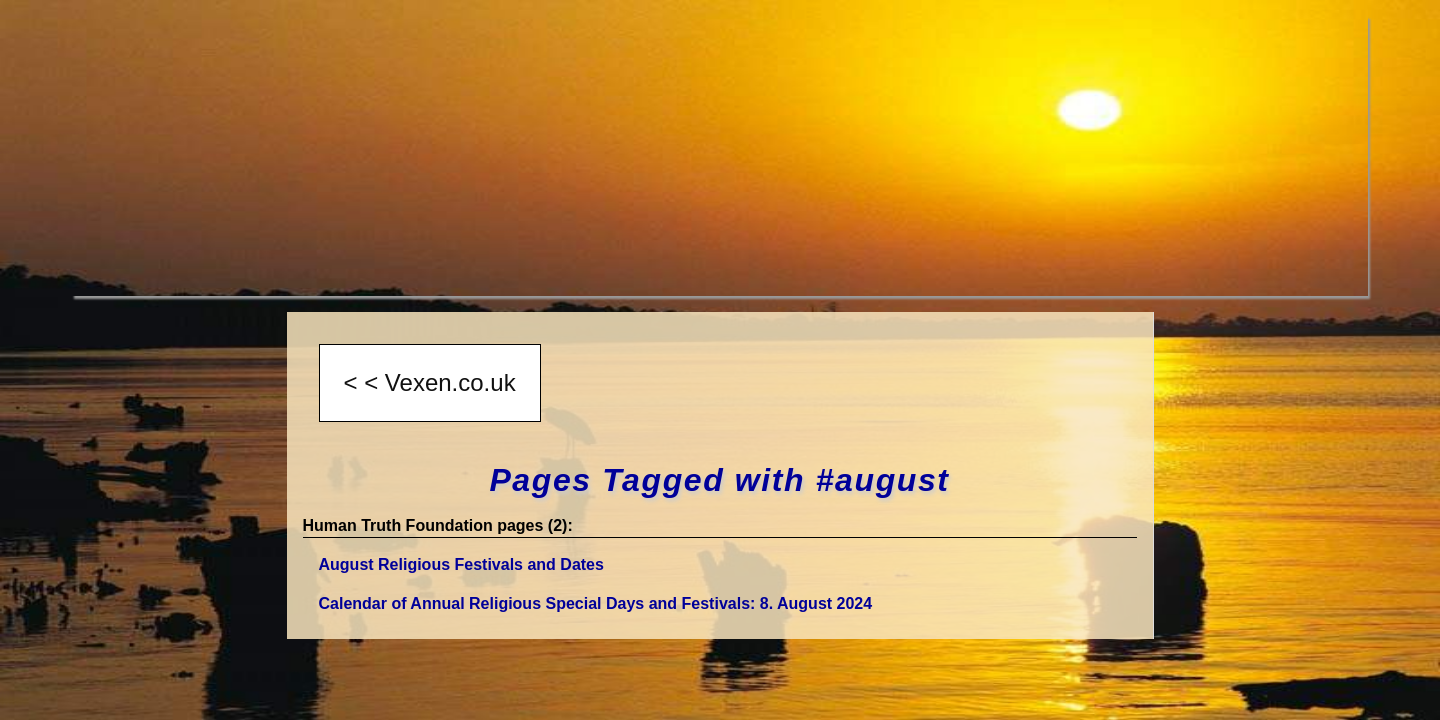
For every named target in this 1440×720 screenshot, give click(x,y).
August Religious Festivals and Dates (461, 564)
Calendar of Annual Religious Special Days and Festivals (596, 603)
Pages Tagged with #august (719, 480)
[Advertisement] (672, 156)
